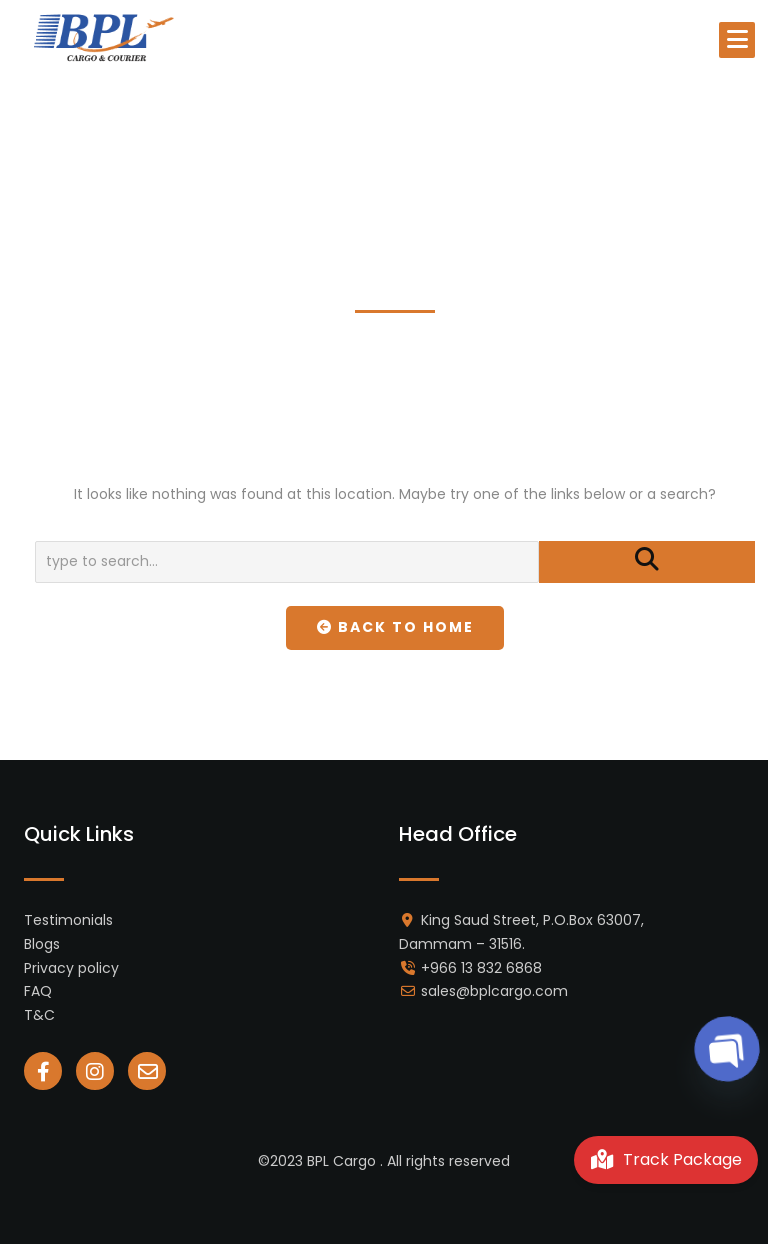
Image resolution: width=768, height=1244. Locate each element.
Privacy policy (71, 968)
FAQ (38, 991)
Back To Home (395, 627)
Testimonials (68, 920)
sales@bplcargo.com (494, 991)
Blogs (42, 944)
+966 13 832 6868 (481, 968)
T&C (39, 1015)
